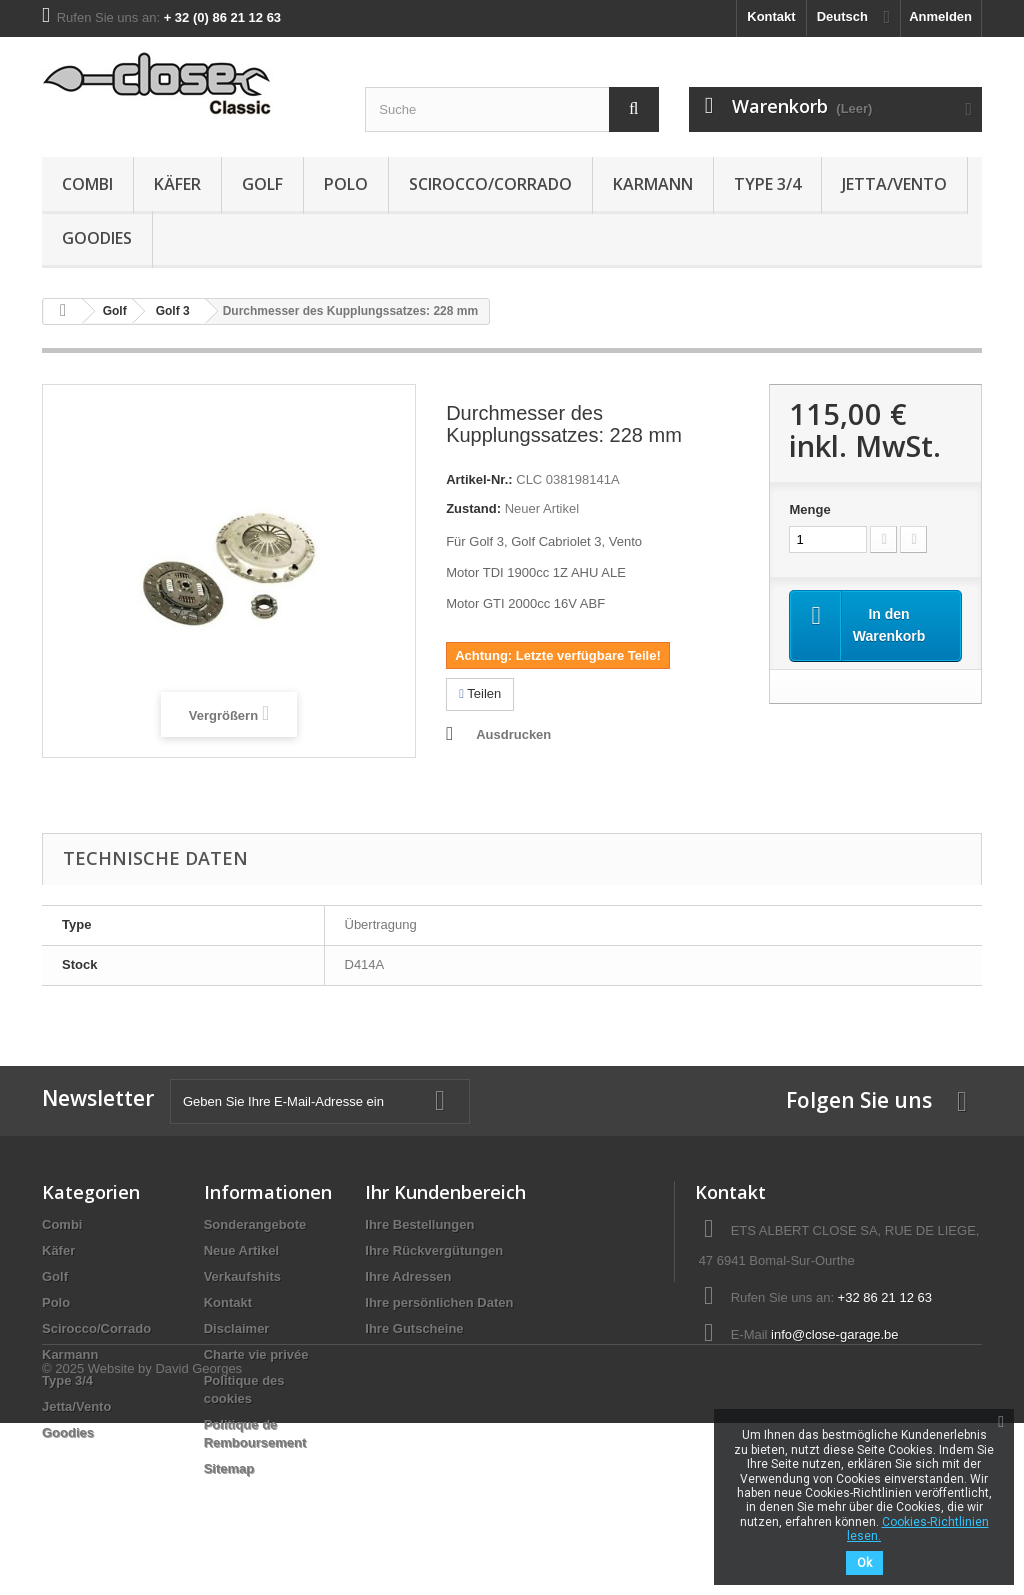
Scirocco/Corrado (490, 184)
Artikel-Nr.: (479, 479)
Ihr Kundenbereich (445, 1192)
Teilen (480, 693)
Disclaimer (237, 1328)
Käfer (177, 184)
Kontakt (771, 16)
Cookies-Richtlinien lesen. (918, 1529)
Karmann (653, 184)
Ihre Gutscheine (414, 1328)
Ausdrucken (513, 734)
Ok (864, 1563)
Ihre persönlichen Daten (439, 1302)
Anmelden (940, 16)
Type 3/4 (767, 184)
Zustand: (473, 508)
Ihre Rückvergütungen (434, 1250)
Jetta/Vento (894, 184)
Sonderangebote (255, 1224)
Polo (346, 184)
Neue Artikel (241, 1250)
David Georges (198, 1540)
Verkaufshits (242, 1276)
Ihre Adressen (408, 1276)
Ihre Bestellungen (419, 1224)
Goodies (97, 238)
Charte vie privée (256, 1354)
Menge (809, 509)
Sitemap (229, 1468)
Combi (87, 184)
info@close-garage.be (834, 1334)
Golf (262, 184)
